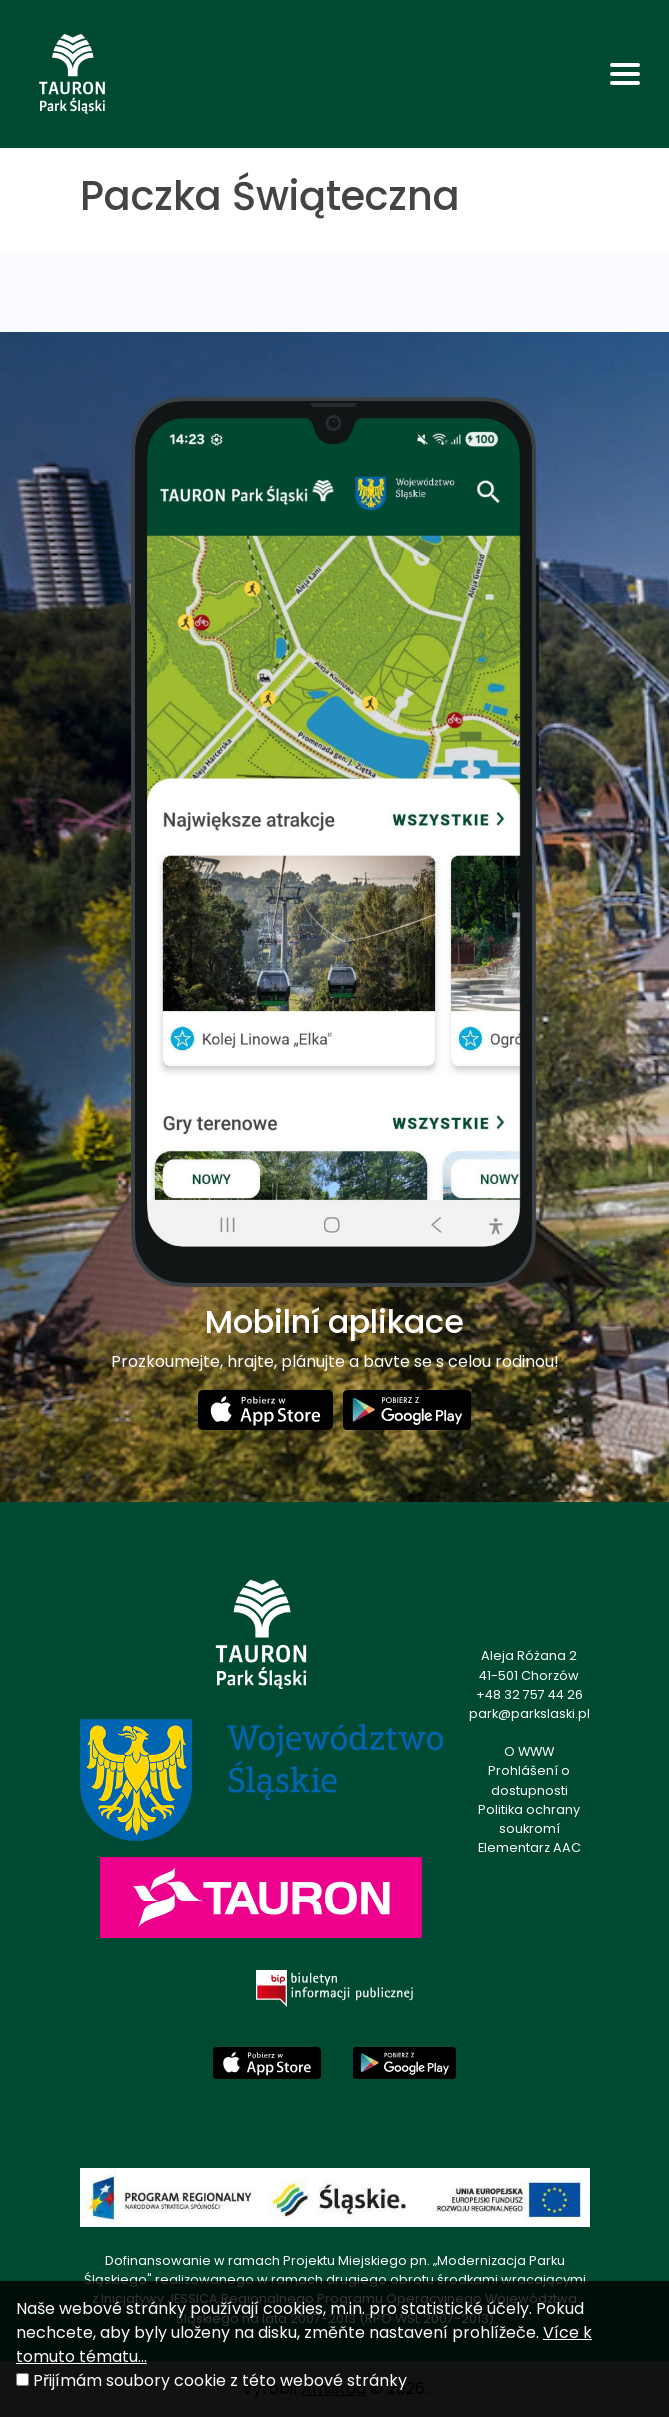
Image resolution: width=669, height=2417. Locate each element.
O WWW (529, 1751)
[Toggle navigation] (625, 74)
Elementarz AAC (529, 1847)
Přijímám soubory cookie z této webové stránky (220, 2380)
